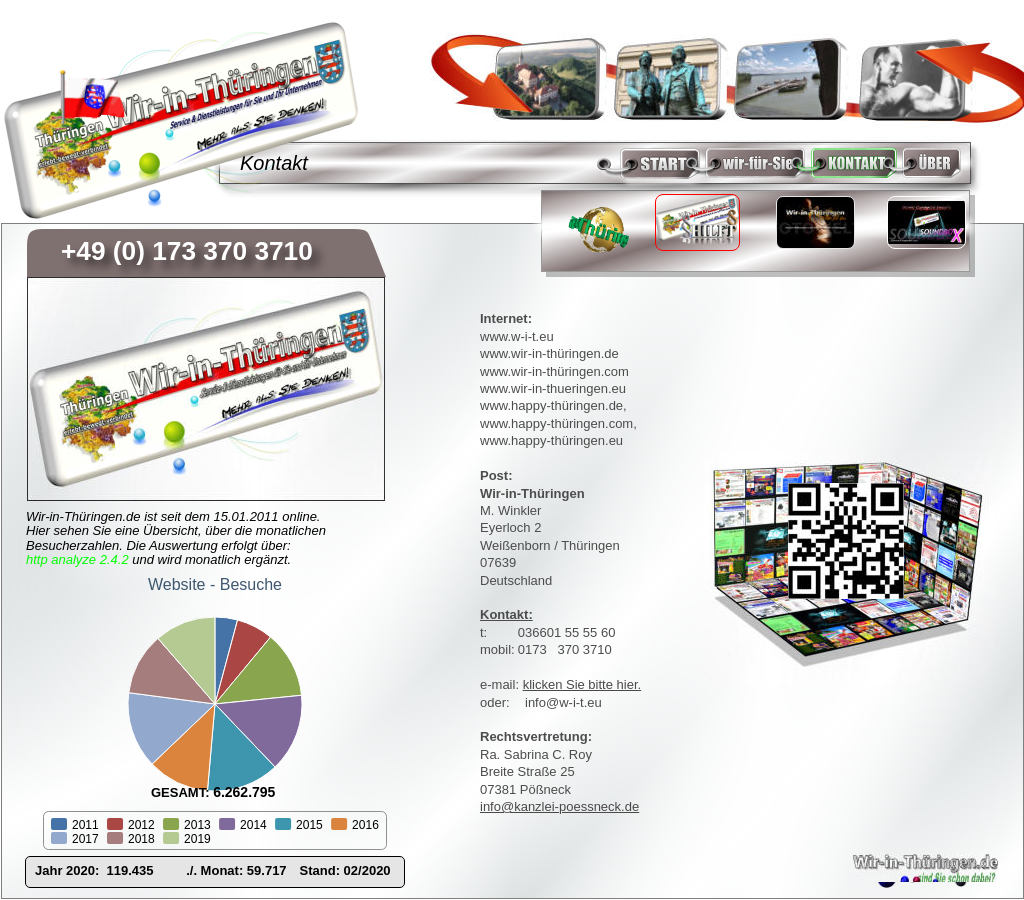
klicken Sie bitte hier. (582, 684)
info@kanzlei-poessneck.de (559, 806)
